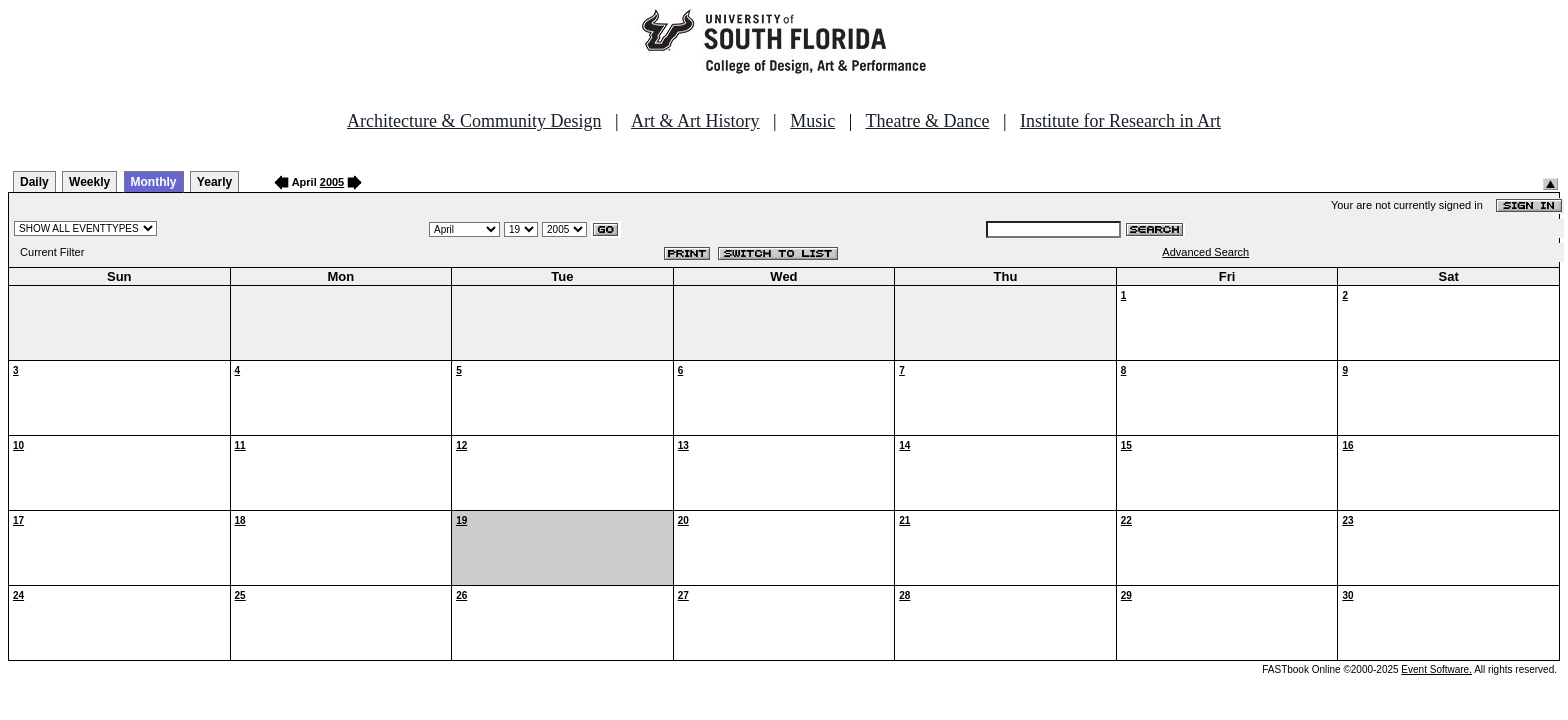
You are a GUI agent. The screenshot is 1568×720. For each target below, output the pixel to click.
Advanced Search (1205, 252)
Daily (34, 182)
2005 (332, 182)
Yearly (214, 182)
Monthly (154, 182)
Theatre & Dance (927, 121)
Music (812, 121)
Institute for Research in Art (1120, 121)
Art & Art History (695, 121)
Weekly (89, 182)
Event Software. (1436, 669)
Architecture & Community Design (474, 121)
